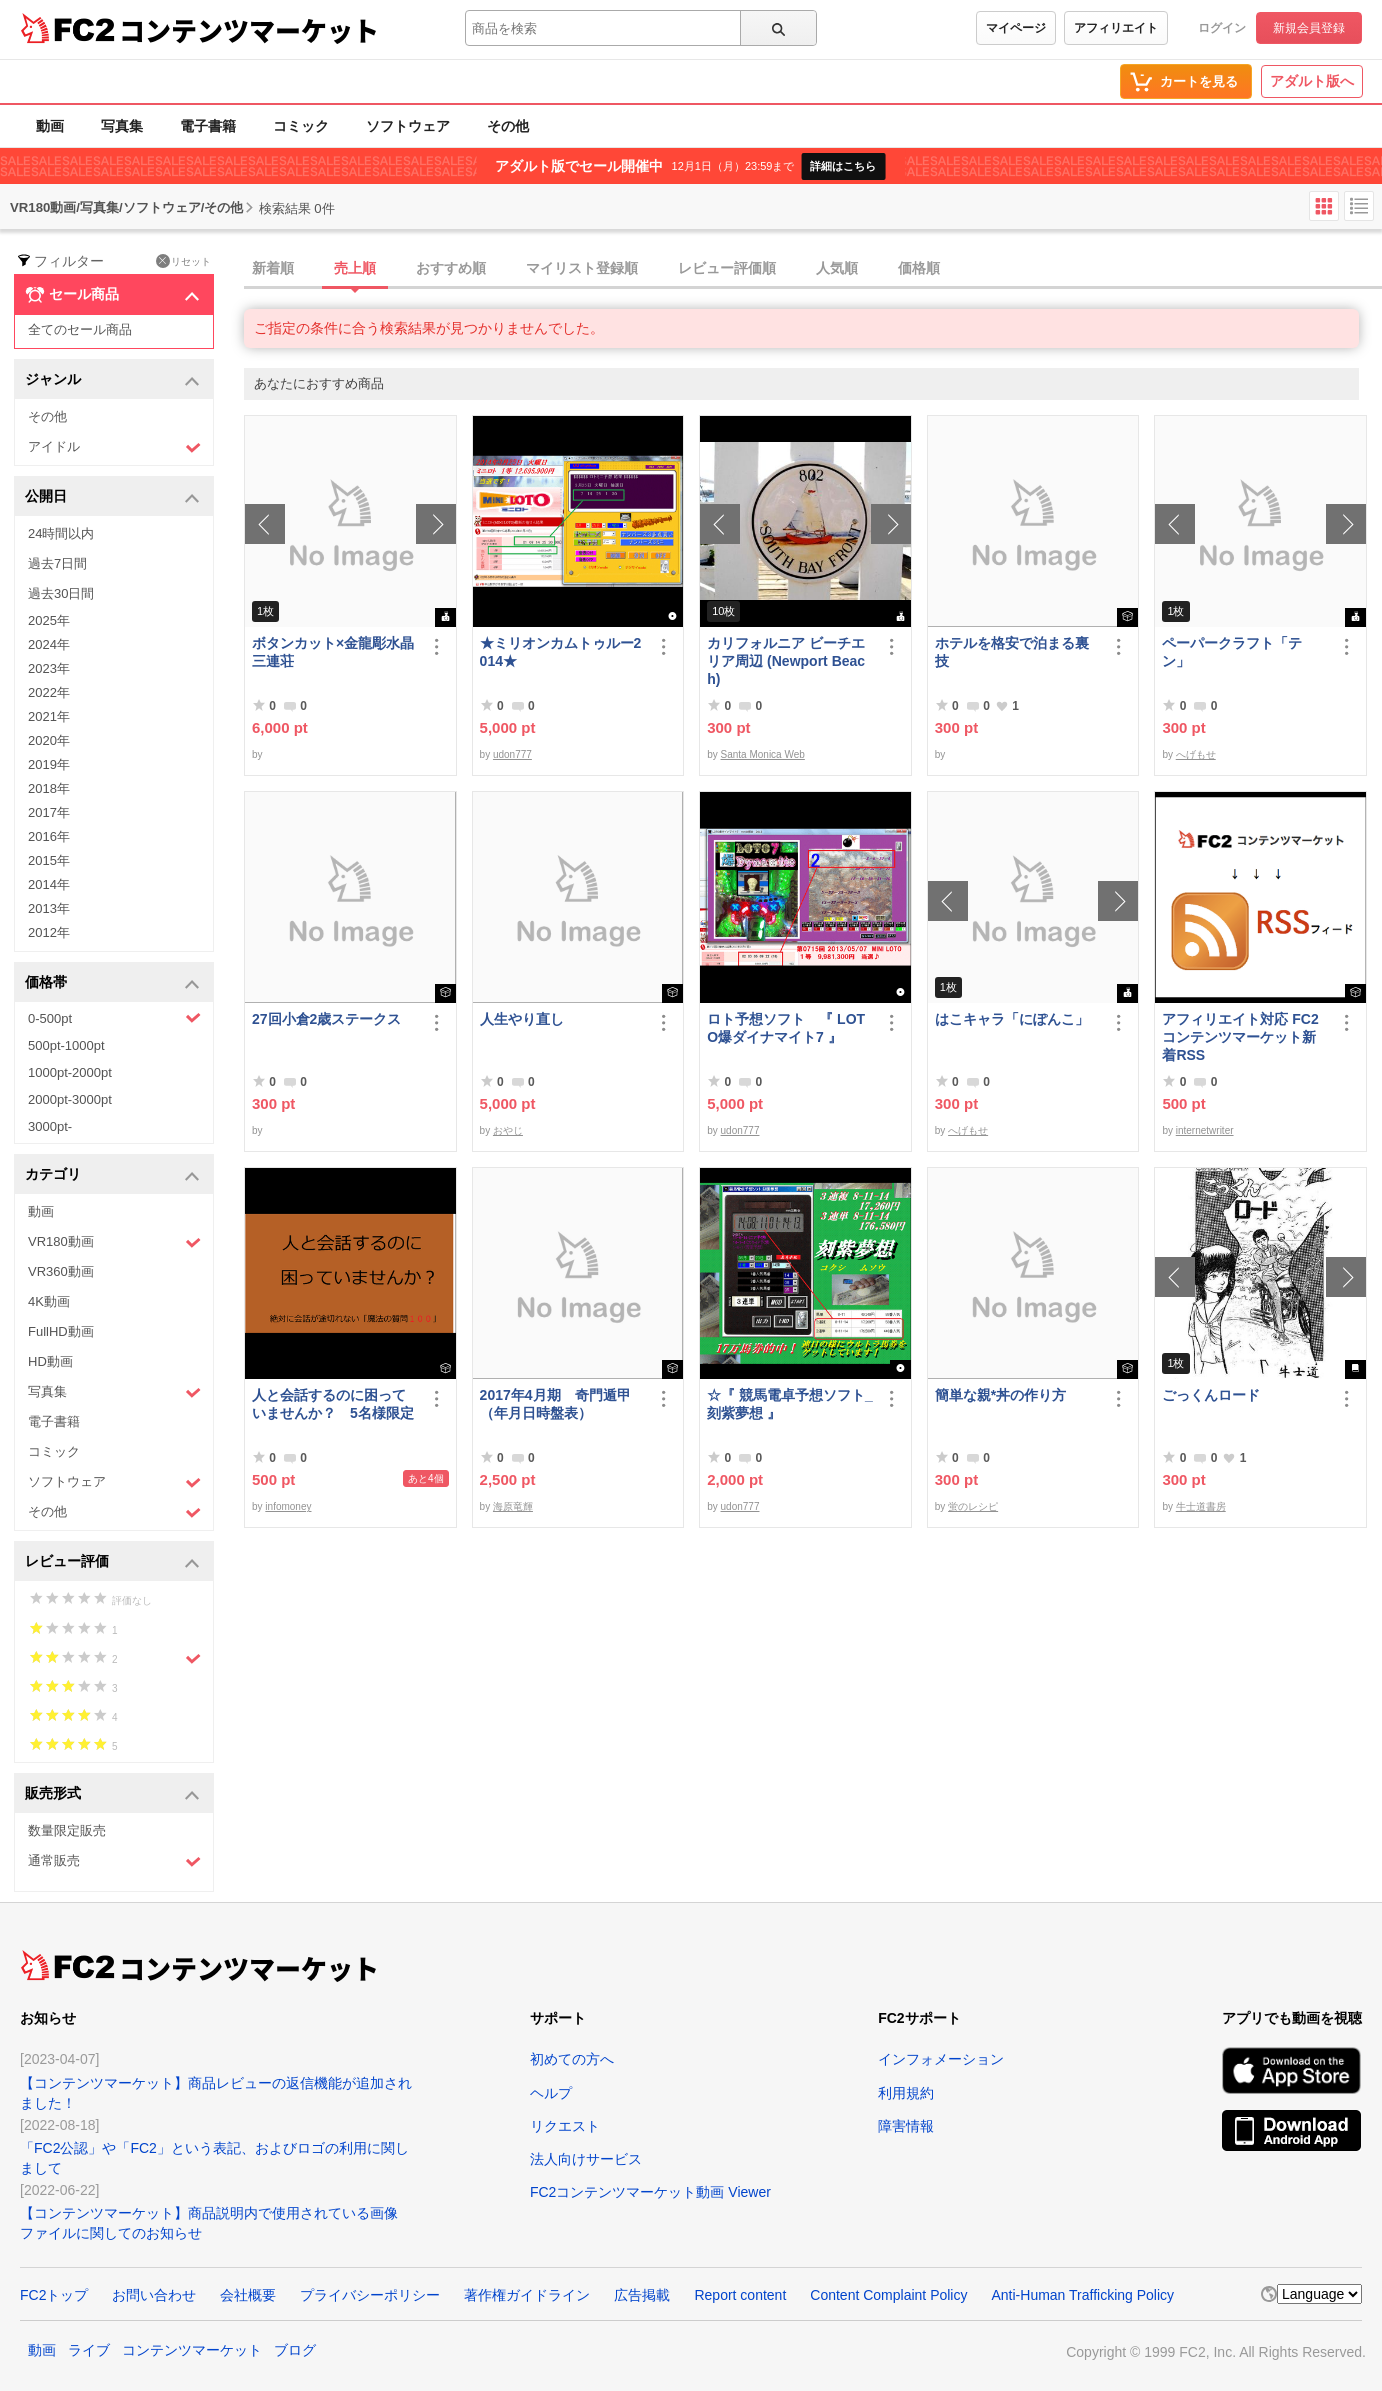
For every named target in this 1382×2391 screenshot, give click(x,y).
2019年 (49, 764)
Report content (740, 2295)
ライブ (89, 2350)
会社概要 (248, 2295)
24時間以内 (61, 533)
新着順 (273, 268)
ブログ (295, 2350)
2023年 (49, 668)
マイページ (1016, 28)
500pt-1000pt (66, 1045)
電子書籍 (208, 126)
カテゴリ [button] (112, 1175)
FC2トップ (54, 2295)
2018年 (49, 788)
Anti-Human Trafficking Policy (1082, 2295)
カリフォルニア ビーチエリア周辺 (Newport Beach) (786, 661)
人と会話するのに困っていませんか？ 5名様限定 (333, 1404)
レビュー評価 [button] (112, 1562)
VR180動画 (114, 1242)
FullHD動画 (61, 1331)
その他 (508, 126)
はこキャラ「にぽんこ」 (1012, 1019)
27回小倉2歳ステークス (326, 1019)
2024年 (49, 644)
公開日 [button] (112, 497)
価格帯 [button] (112, 983)
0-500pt (114, 1018)
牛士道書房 (1201, 1506)
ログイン (1222, 28)
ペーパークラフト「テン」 (1232, 652)
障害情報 (906, 2126)
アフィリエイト (1116, 28)
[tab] (813, 269)
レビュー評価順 (727, 268)
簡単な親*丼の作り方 (1000, 1395)
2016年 (49, 836)
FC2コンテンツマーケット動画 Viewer (650, 2192)
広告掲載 (642, 2295)
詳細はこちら (843, 166)
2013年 (49, 908)
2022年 (49, 692)
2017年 (49, 812)
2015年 (49, 860)
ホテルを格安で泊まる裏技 (1012, 652)
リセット (183, 261)
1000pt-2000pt (70, 1072)
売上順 (355, 268)
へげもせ (1196, 754)
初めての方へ (572, 2059)
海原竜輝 (513, 1506)
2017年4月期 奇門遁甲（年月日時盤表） (555, 1404)
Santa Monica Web (763, 754)
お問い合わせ (154, 2295)
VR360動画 (61, 1271)
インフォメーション (941, 2059)
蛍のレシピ (973, 1506)
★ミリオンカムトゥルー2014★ (561, 652)
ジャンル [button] (112, 380)
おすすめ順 (451, 268)
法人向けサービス (586, 2159)
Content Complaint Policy (888, 2295)
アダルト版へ (1312, 81)
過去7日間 (57, 563)
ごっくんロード (1211, 1395)
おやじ (508, 1130)
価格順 (919, 268)
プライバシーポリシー (370, 2295)
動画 (50, 126)
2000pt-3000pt (70, 1099)
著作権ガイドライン (527, 2295)
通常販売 (114, 1861)
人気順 (837, 268)
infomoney (288, 1506)
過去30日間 (61, 593)
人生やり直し (522, 1019)
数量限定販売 (67, 1830)
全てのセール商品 (80, 329)
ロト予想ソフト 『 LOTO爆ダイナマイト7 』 (786, 1028)
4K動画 (49, 1301)
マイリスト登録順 (582, 268)
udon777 (512, 754)
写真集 (122, 126)
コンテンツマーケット (249, 30)
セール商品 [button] (112, 295)
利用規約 (906, 2093)
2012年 (49, 932)
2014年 (49, 884)
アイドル (114, 447)
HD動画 (50, 1361)
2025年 (49, 620)
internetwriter (1205, 1130)
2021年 (49, 716)
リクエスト (565, 2126)
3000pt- (50, 1126)
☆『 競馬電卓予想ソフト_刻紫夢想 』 (790, 1404)
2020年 (49, 740)
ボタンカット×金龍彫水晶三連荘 (333, 652)
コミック (301, 126)
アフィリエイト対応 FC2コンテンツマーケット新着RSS (1240, 1037)
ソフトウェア (408, 126)
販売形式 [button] (112, 1794)
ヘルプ (551, 2093)
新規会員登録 (1309, 28)
